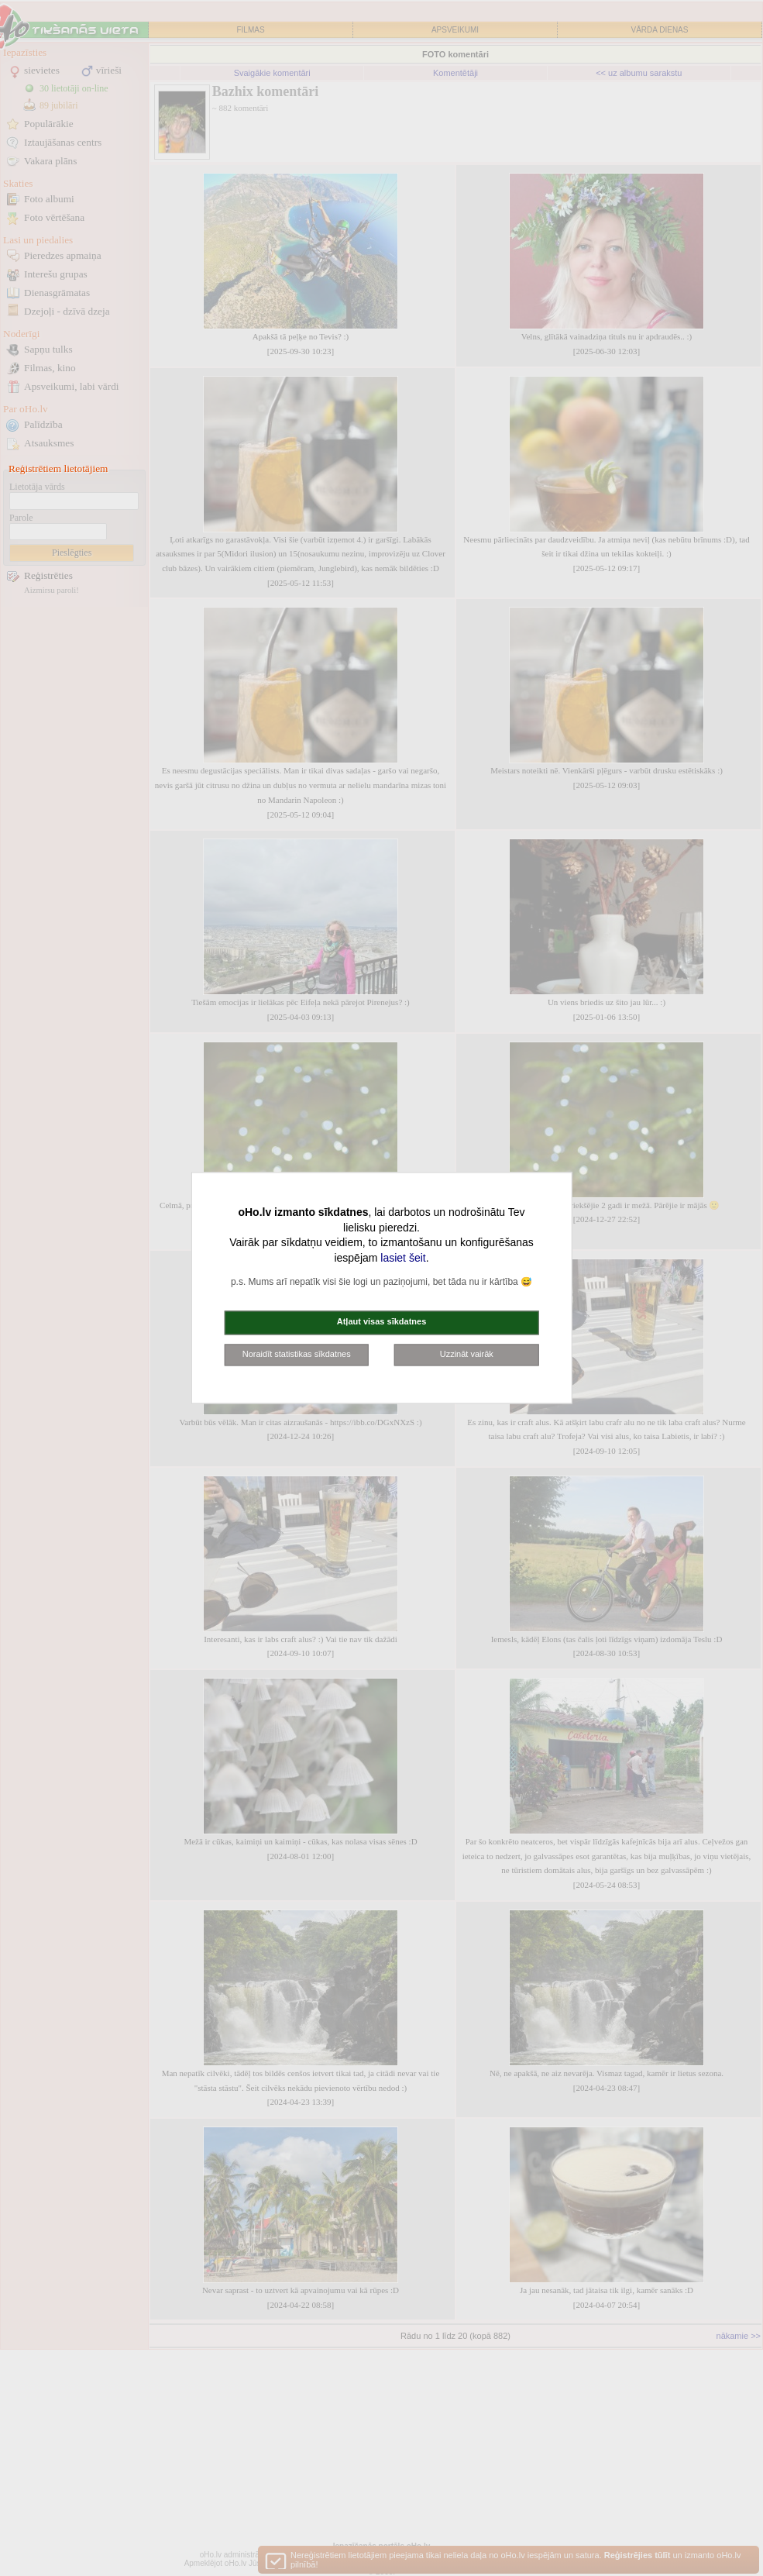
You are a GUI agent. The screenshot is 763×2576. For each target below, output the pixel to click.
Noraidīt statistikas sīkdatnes (296, 1354)
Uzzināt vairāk (466, 1354)
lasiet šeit (402, 1258)
